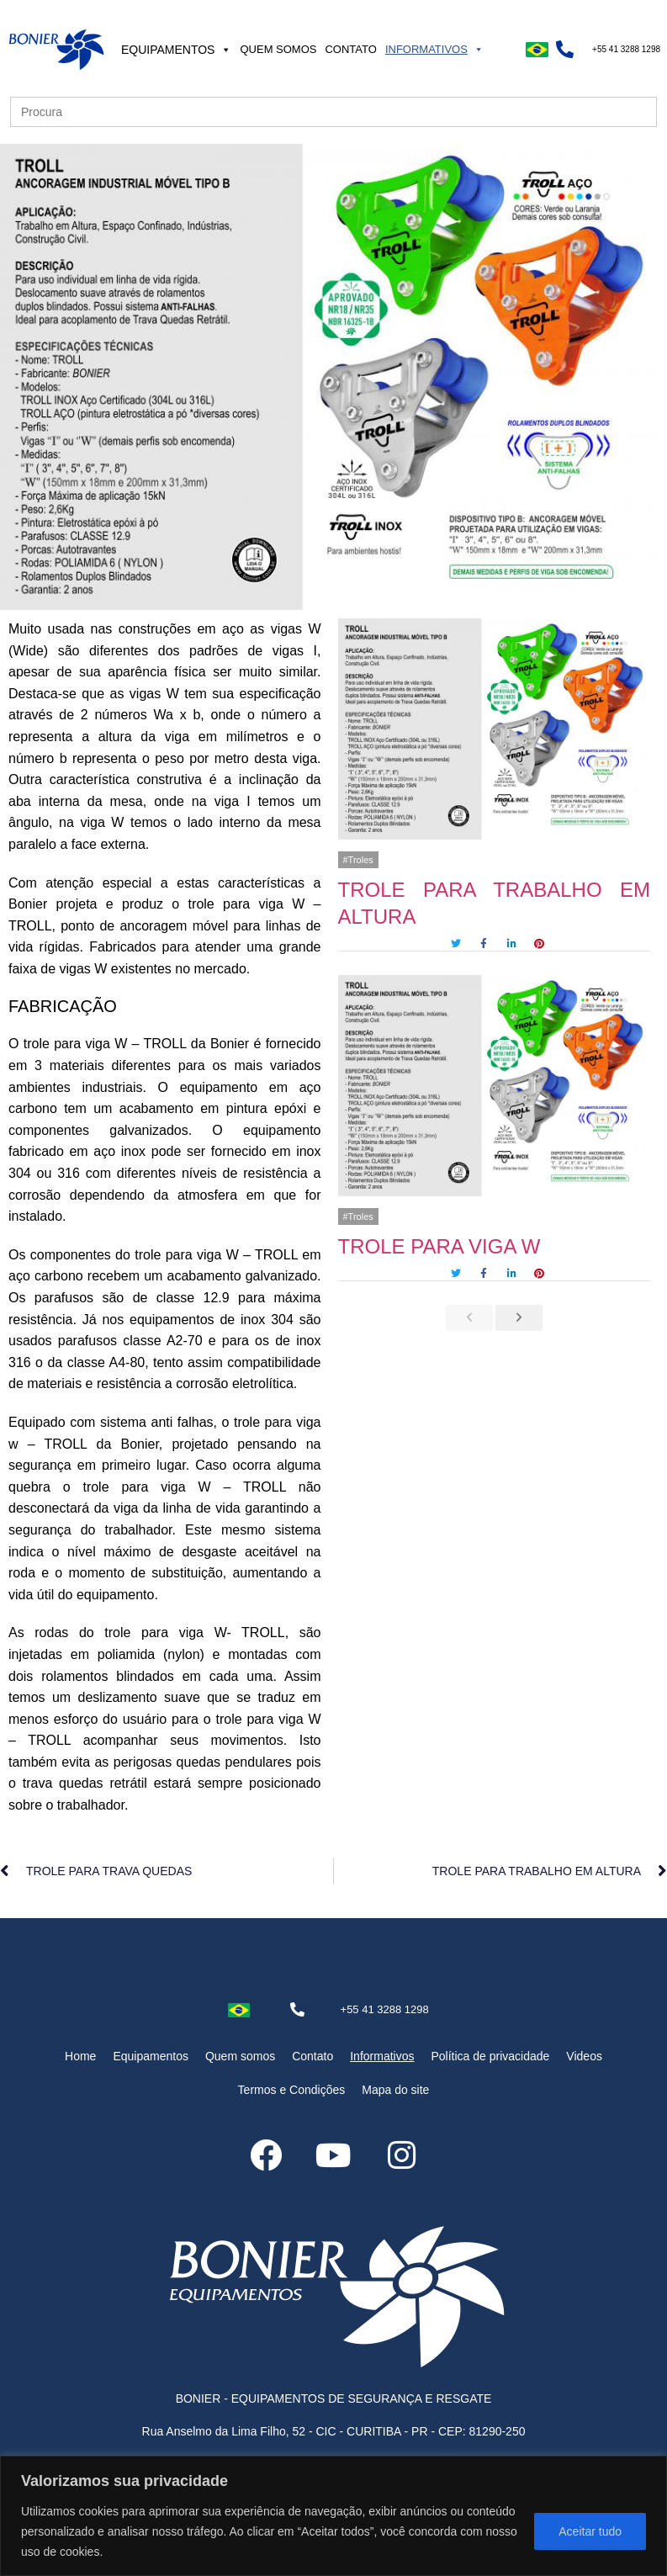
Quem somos (278, 49)
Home (80, 2056)
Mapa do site (395, 2089)
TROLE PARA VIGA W (439, 1246)
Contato (350, 49)
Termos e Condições (292, 2089)
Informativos (434, 49)
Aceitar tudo (590, 2531)
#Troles (358, 860)
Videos (584, 2056)
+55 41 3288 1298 (626, 49)
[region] (333, 2516)
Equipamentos (176, 49)
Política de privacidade (490, 2056)
